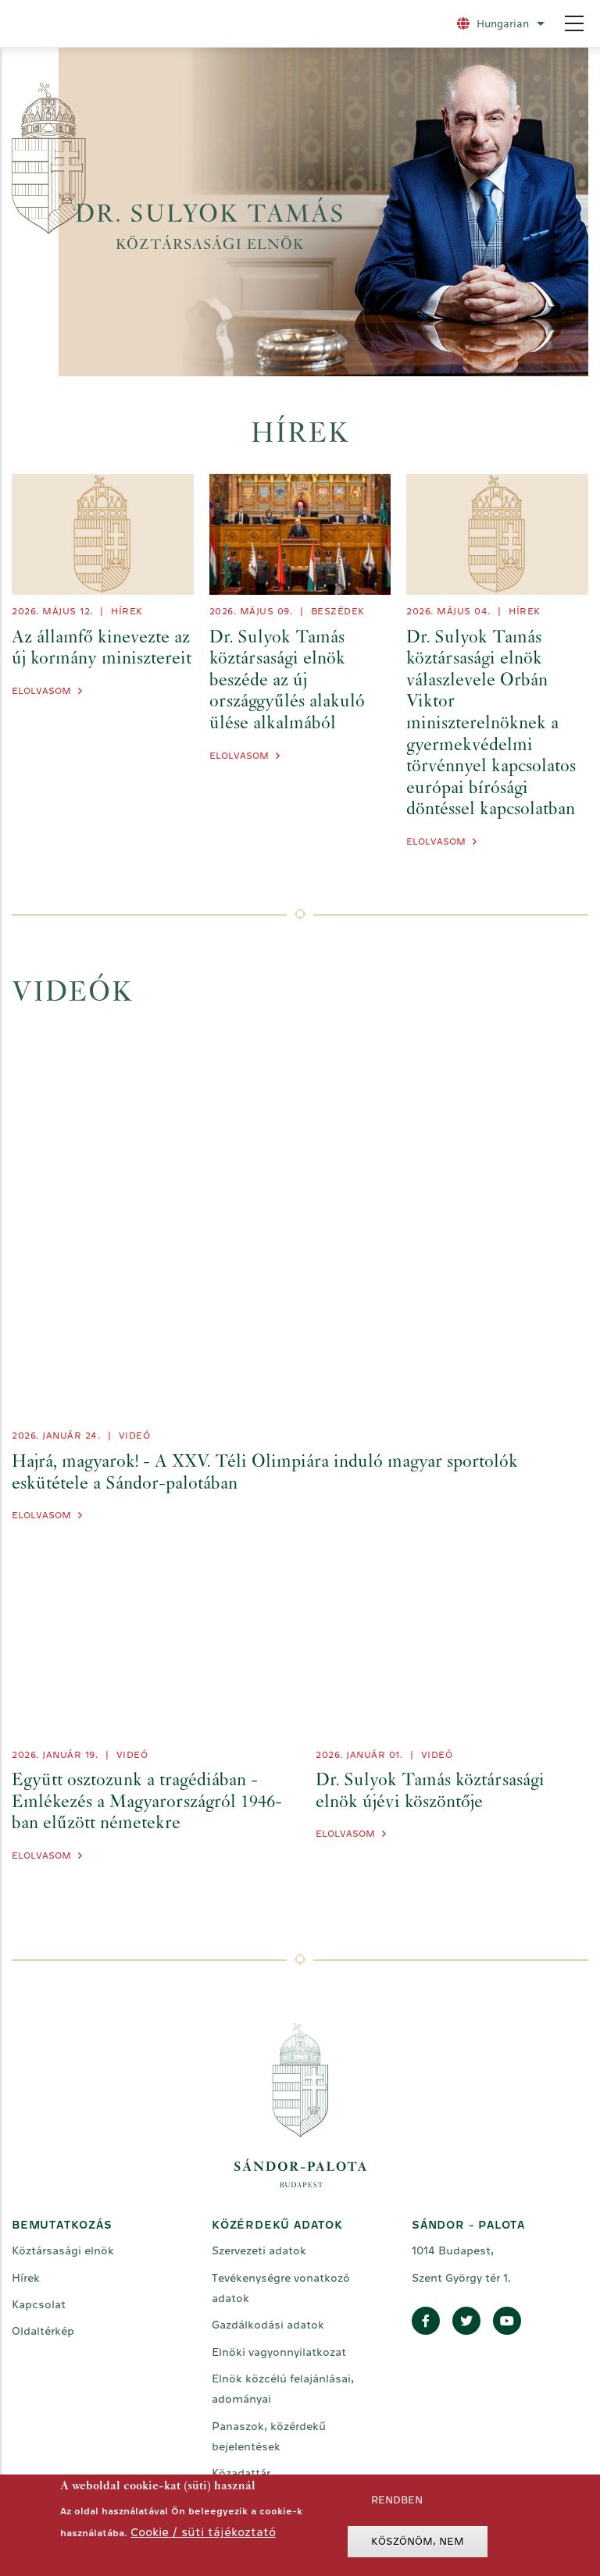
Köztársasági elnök (63, 2250)
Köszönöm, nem (417, 2541)
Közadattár (241, 2472)
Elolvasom (41, 691)
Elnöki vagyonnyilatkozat (279, 2352)
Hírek (127, 611)
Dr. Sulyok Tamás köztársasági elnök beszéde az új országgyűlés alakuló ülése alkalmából (287, 681)
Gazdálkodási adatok (268, 2324)
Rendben (397, 2500)
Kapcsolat (39, 2304)
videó (135, 1435)
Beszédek (338, 611)
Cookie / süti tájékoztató (203, 2532)
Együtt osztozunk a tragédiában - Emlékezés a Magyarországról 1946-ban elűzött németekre (147, 1803)
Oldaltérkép (43, 2330)
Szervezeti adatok (259, 2250)
